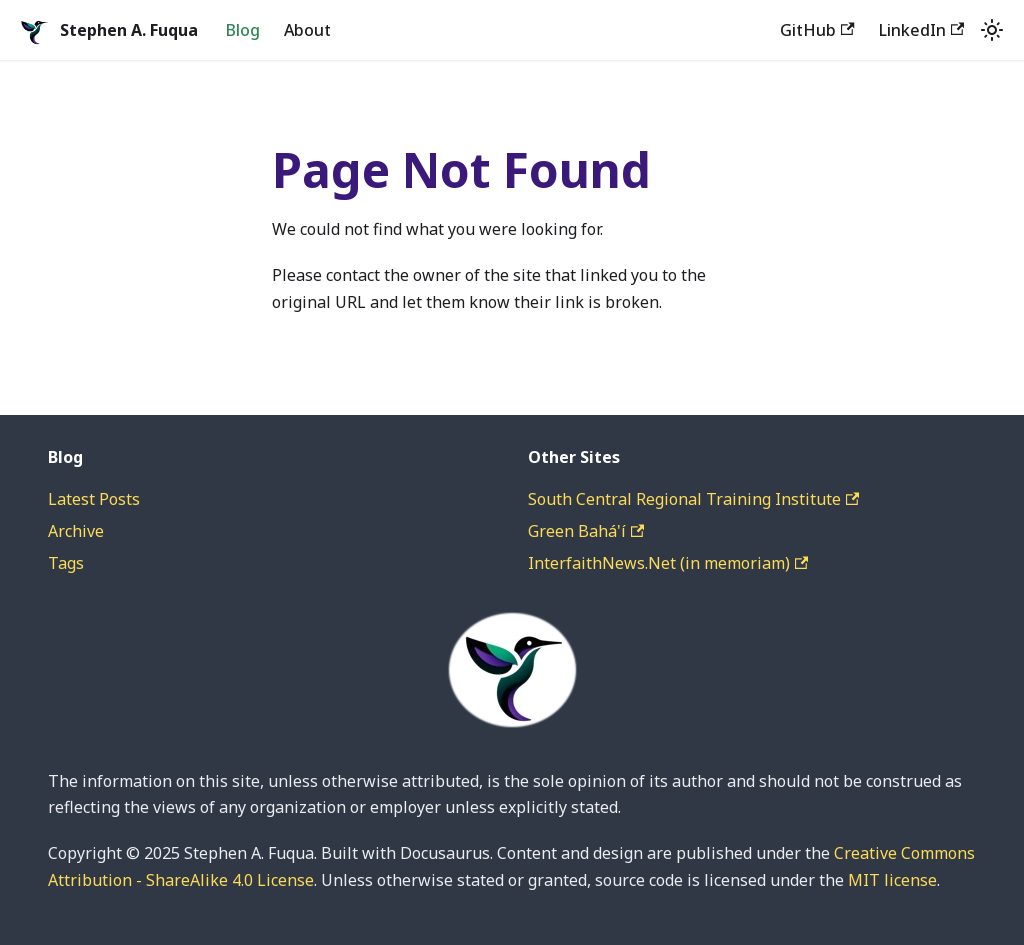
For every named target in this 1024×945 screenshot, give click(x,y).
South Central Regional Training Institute (693, 499)
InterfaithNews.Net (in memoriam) (668, 563)
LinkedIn (921, 30)
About (307, 30)
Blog (243, 30)
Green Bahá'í (586, 531)
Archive (76, 531)
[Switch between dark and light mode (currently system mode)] (992, 30)
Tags (66, 563)
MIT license (892, 880)
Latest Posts (94, 499)
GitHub (817, 30)
